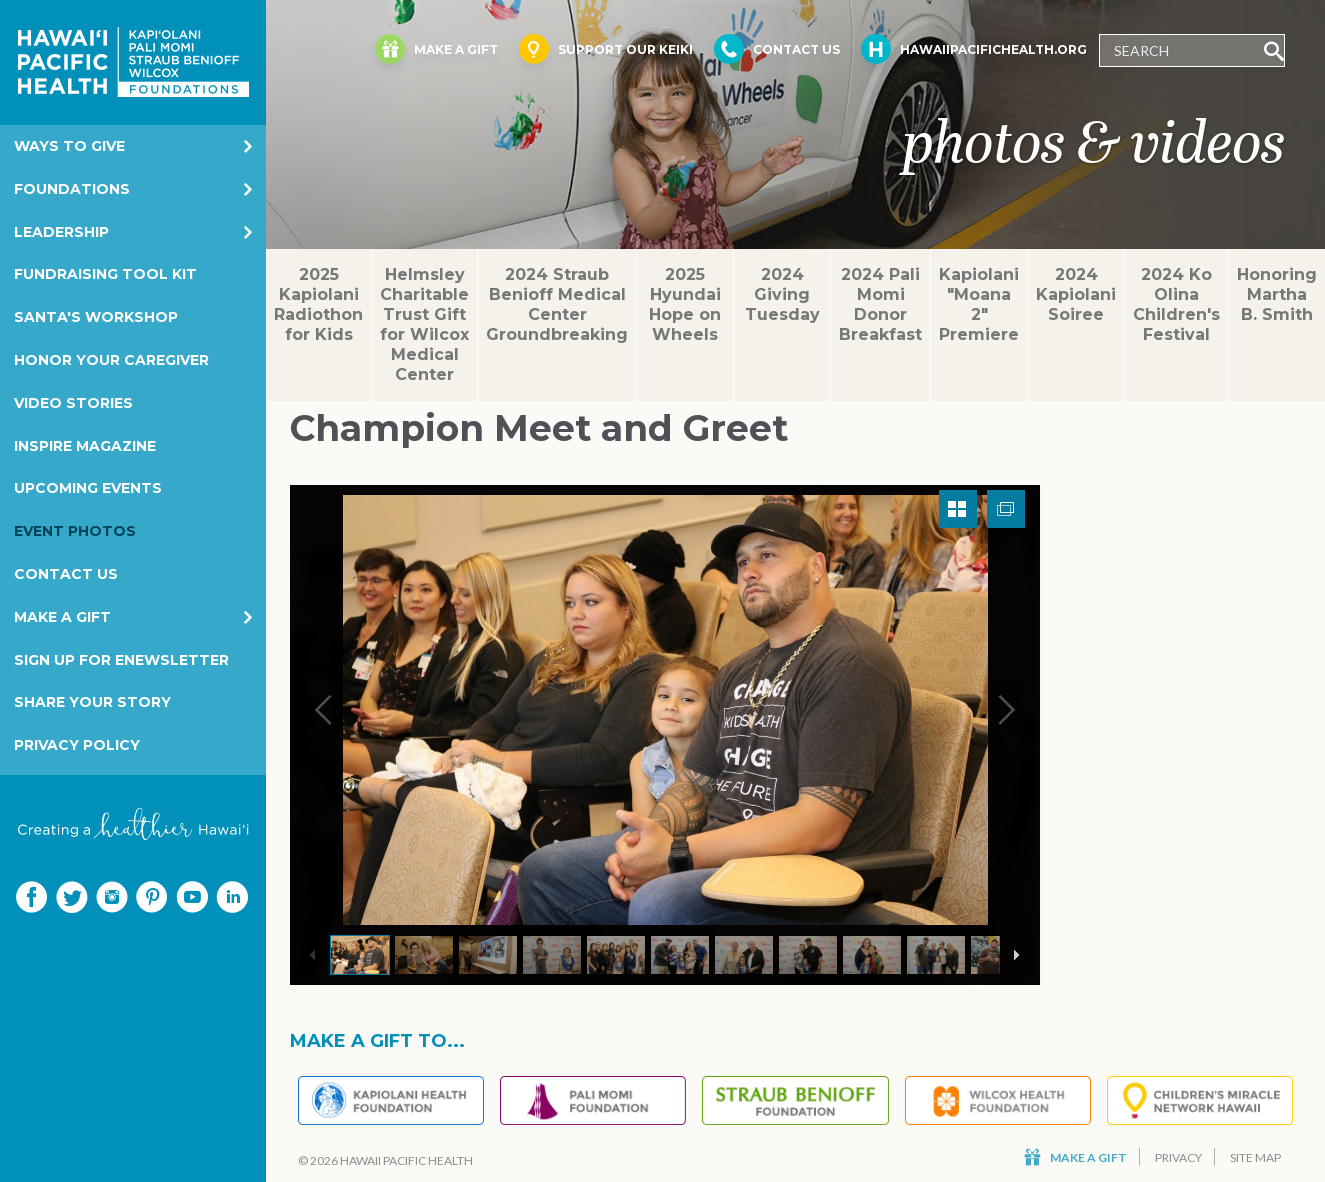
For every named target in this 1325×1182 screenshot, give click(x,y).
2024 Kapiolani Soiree (1076, 294)
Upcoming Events (88, 488)
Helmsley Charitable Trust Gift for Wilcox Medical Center (424, 324)
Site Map (1255, 1157)
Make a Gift (62, 617)
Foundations (72, 189)
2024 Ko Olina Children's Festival (1176, 304)
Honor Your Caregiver (111, 360)
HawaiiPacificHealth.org (974, 49)
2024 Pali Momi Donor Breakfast (880, 304)
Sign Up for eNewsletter (121, 660)
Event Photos (75, 531)
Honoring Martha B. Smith (1277, 294)
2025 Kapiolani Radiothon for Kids (318, 304)
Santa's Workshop (96, 317)
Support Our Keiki (606, 49)
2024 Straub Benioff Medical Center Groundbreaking (557, 304)
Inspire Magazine (85, 446)
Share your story (92, 702)
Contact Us (66, 574)
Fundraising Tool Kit (105, 274)
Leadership (61, 232)
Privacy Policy (77, 745)
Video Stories (73, 403)
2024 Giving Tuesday (782, 294)
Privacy (1178, 1157)
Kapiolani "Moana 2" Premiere (979, 304)
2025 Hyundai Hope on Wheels (685, 304)
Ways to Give (69, 146)
